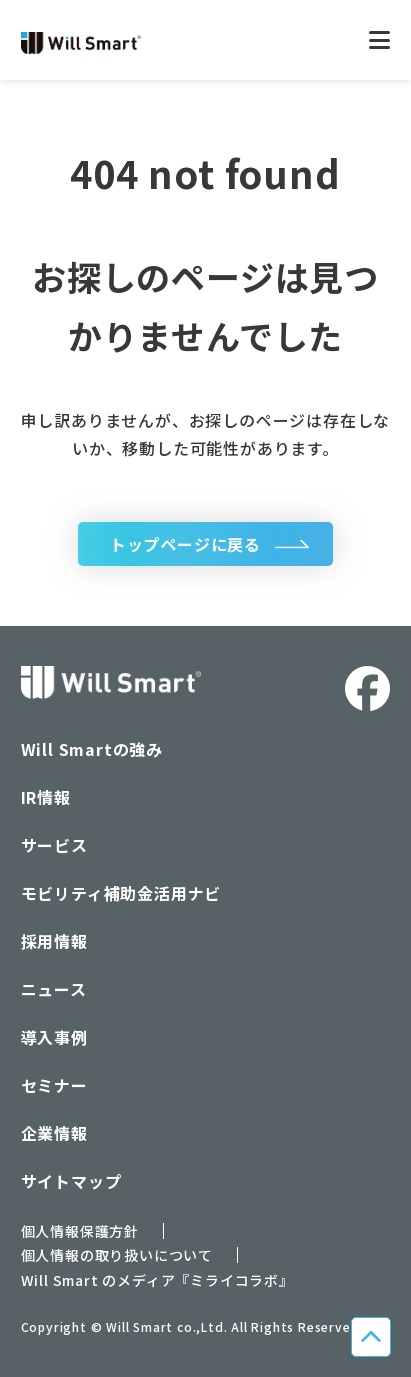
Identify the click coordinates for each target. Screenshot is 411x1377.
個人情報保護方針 (80, 1231)
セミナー (54, 1085)
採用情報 (54, 941)
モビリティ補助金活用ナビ (121, 893)
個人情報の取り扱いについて (117, 1255)
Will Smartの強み (92, 749)
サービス (54, 845)
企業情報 (54, 1133)
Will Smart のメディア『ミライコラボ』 (157, 1280)
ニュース (54, 989)
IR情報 (46, 797)
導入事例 (54, 1037)
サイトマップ (71, 1181)
